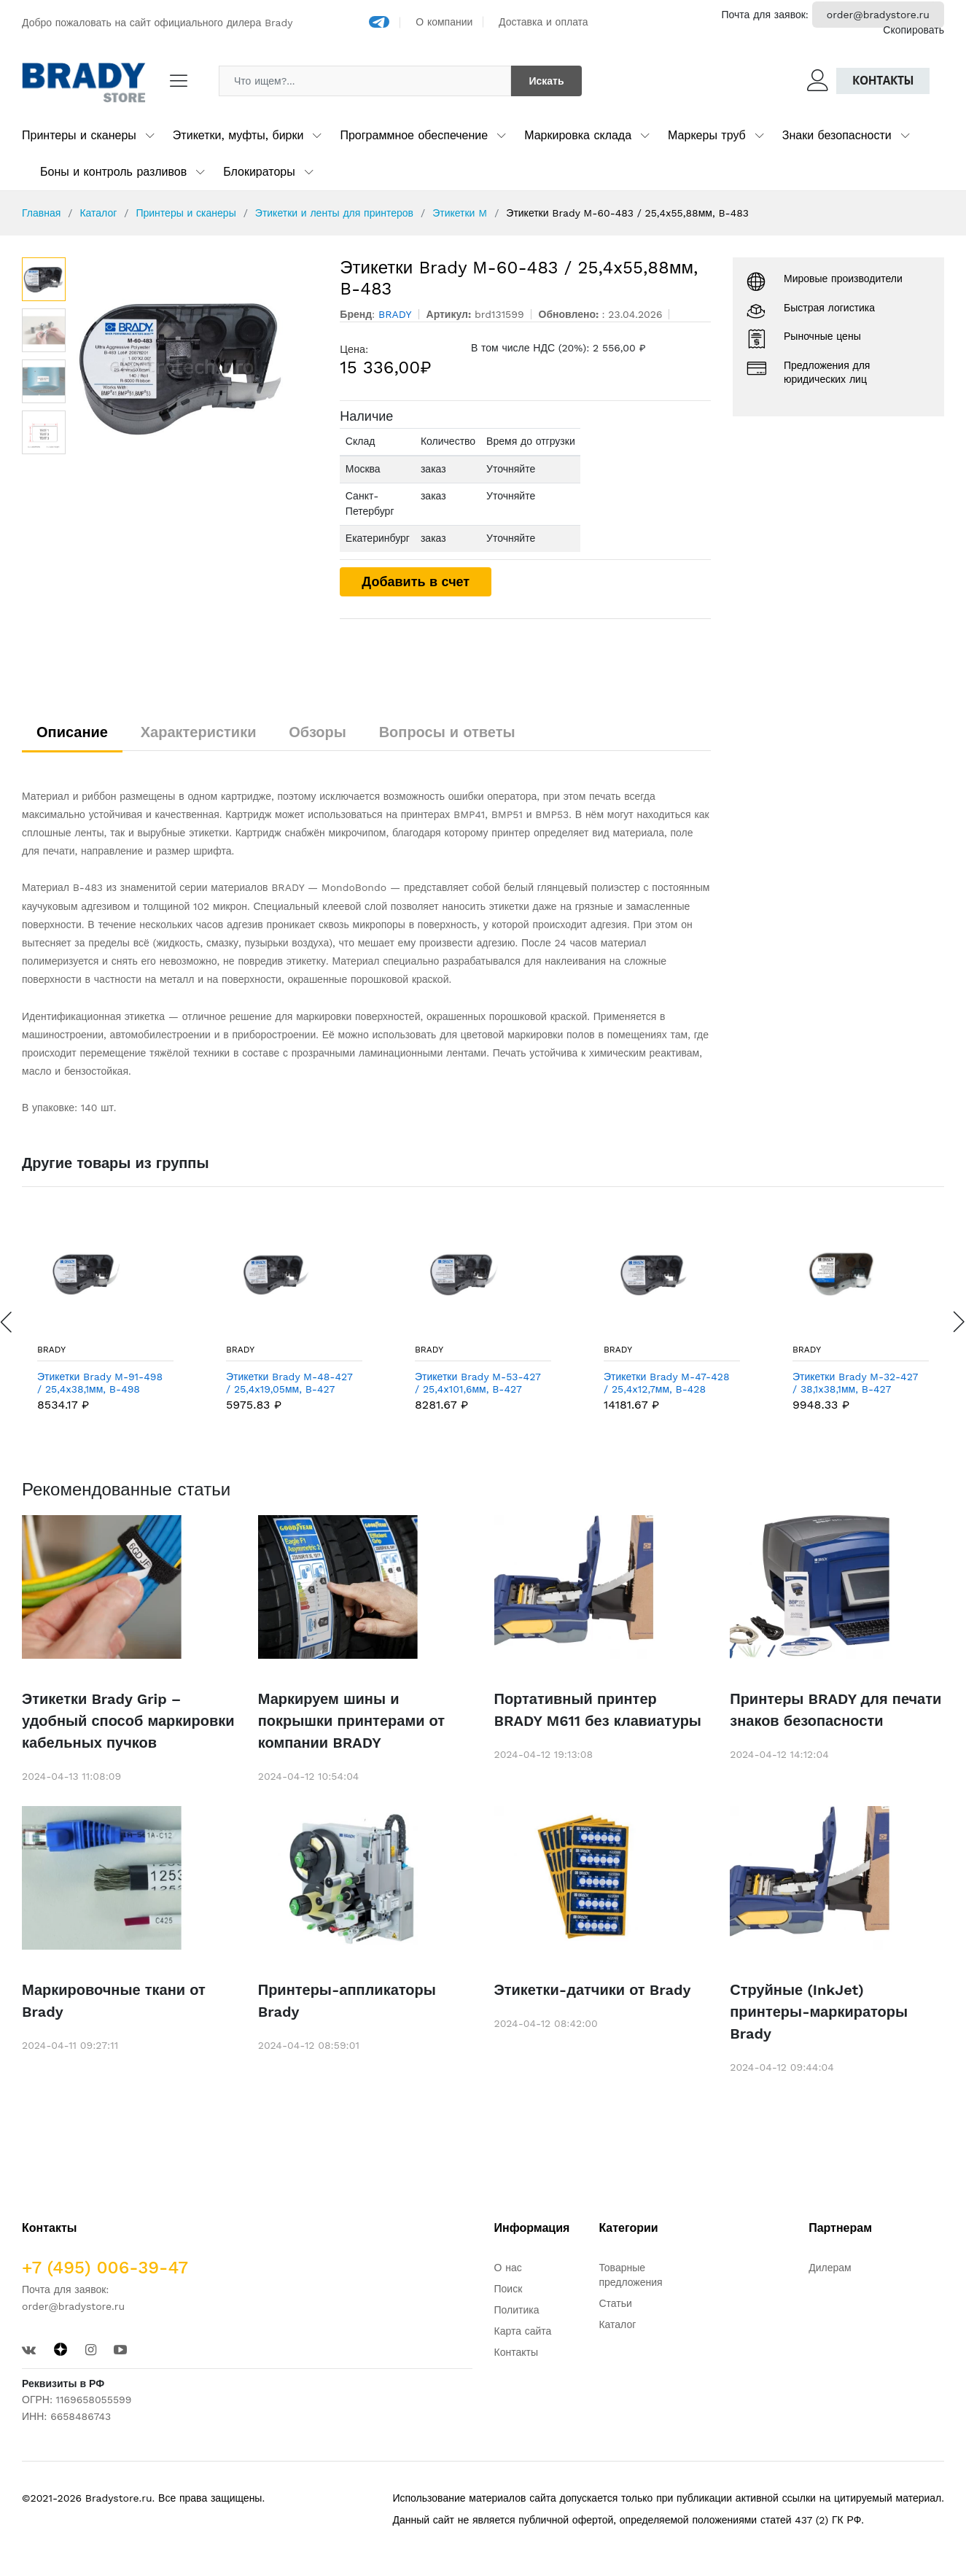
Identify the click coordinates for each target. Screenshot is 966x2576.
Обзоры (317, 732)
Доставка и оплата (543, 22)
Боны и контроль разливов (113, 172)
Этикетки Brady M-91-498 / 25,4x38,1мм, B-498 (100, 1383)
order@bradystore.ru (878, 14)
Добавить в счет (416, 581)
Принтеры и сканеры (79, 135)
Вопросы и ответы (447, 732)
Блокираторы (259, 172)
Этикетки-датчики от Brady (592, 1990)
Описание (72, 732)
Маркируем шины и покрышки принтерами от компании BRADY (351, 1720)
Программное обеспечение (414, 135)
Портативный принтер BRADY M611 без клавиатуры (597, 1709)
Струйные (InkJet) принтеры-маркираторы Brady (819, 2011)
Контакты (883, 80)
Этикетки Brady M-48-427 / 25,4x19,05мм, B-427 (289, 1383)
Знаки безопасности (837, 135)
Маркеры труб (707, 135)
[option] (196, 366)
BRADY (51, 1350)
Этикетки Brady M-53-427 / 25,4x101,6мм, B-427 (477, 1383)
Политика (517, 2310)
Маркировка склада (577, 135)
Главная (41, 213)
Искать (546, 81)
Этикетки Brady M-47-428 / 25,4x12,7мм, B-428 (667, 1383)
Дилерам (830, 2267)
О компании (444, 22)
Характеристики (199, 732)
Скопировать (913, 30)
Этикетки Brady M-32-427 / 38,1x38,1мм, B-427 (855, 1383)
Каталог (98, 213)
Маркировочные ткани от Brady (114, 2000)
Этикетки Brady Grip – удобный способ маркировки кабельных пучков (128, 1720)
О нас (508, 2267)
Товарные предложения (630, 2275)
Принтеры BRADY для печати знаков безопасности (835, 1709)
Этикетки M (459, 213)
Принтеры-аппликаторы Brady (347, 2000)
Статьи (615, 2303)
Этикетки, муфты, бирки (238, 135)
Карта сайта (523, 2331)
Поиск (508, 2289)
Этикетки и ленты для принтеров (334, 213)
